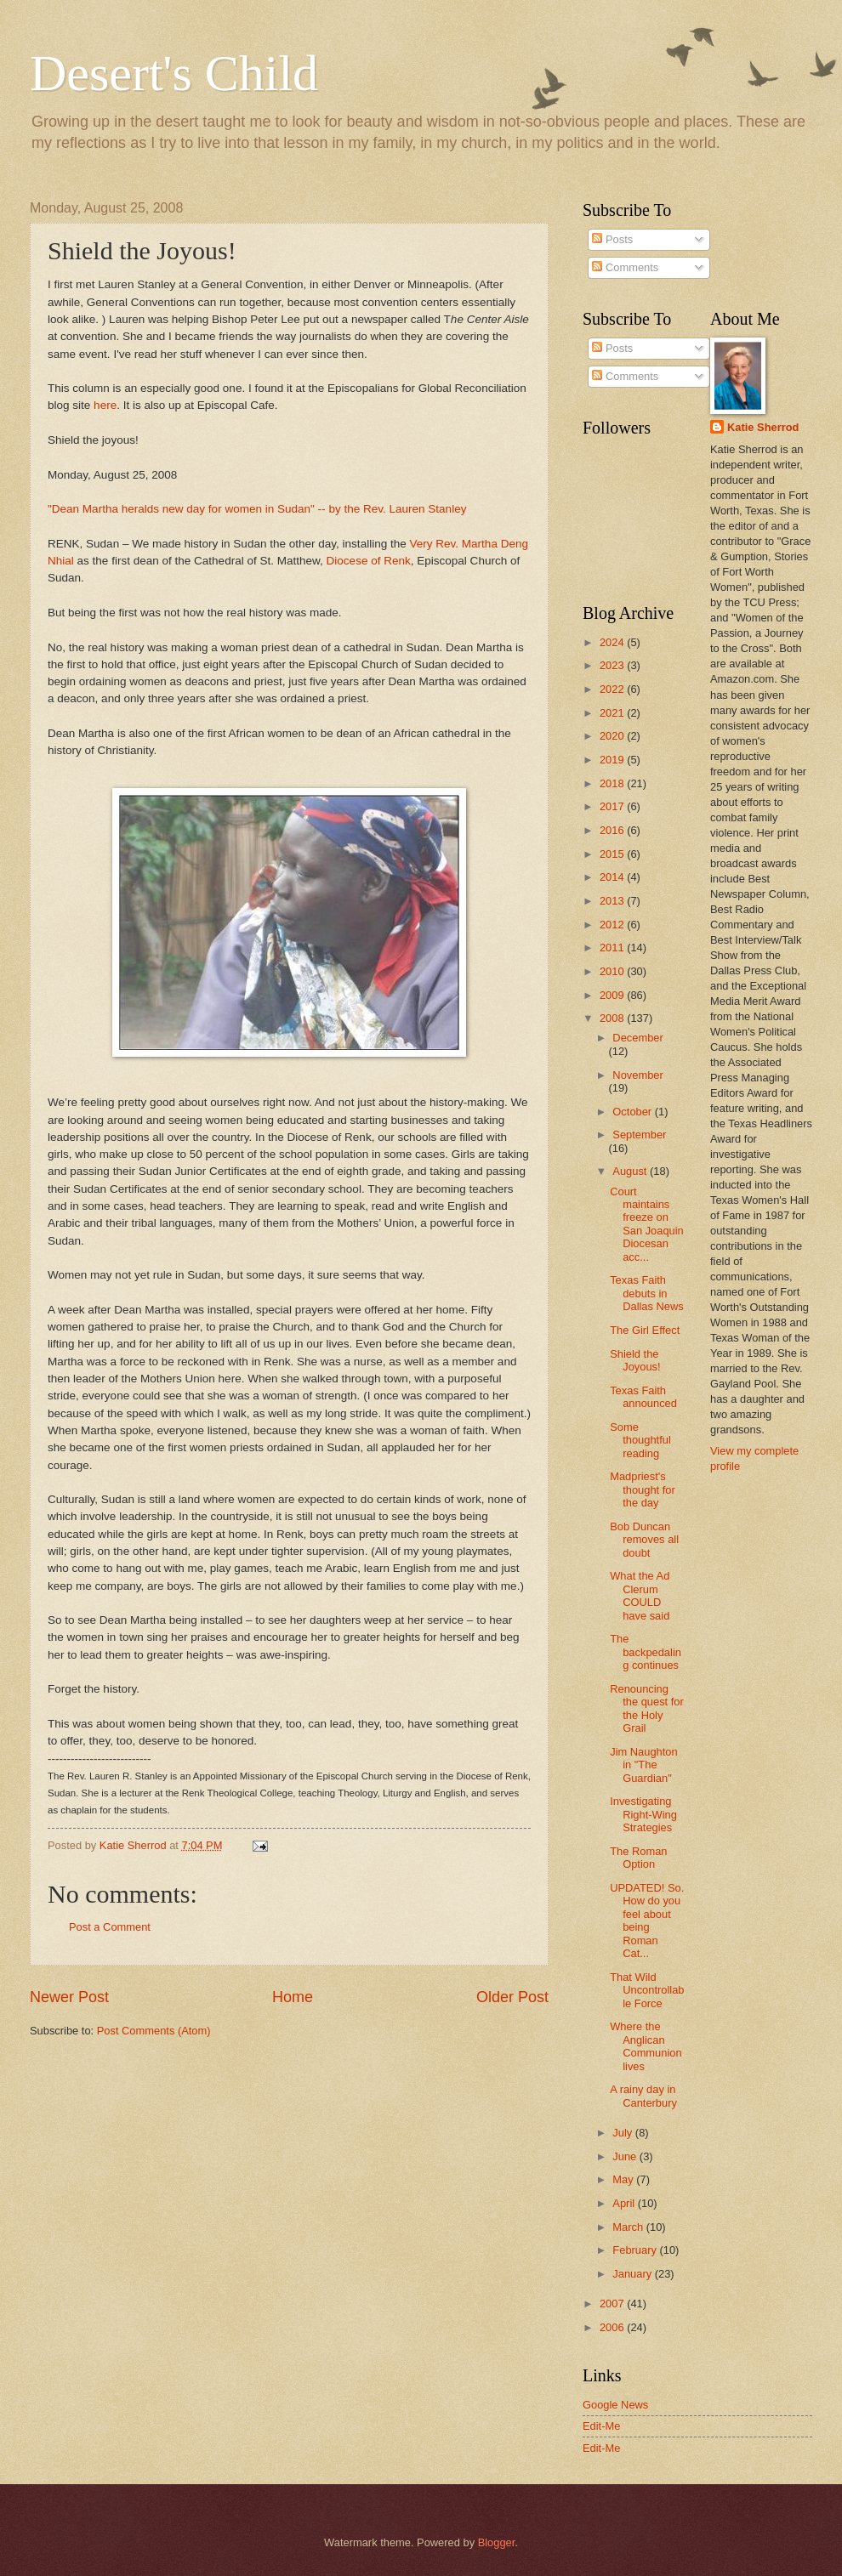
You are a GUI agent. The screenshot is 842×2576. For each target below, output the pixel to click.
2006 (613, 2327)
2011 (613, 947)
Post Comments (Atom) (154, 2030)
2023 (613, 665)
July (623, 2132)
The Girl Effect (645, 1330)
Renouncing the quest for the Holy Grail (647, 1708)
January (633, 2273)
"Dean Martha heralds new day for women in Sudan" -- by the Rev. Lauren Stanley (257, 508)
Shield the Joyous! (635, 1360)
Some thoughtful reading (640, 1440)
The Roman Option (638, 1857)
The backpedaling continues (645, 1651)
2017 (613, 806)
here (105, 405)
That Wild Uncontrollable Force (647, 1990)
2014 (613, 877)
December (637, 1037)
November (637, 1075)
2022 (613, 689)
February (635, 2250)
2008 (613, 1018)
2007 (613, 2303)
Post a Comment (110, 1927)
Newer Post (69, 1997)
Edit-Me (601, 2426)
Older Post (512, 1997)
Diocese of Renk (369, 560)
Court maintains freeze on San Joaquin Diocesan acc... (647, 1224)
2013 (613, 900)
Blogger (496, 2542)
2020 (613, 735)
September (639, 1134)
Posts (612, 239)
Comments (625, 267)
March (629, 2227)
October (633, 1111)
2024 (613, 642)
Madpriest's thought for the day (642, 1489)
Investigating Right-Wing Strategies (643, 1814)
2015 (613, 854)
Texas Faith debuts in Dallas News (647, 1293)
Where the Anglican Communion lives (645, 2046)
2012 (613, 924)
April (624, 2203)
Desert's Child (174, 73)
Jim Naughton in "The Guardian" (643, 1764)
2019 (613, 759)
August (631, 1171)
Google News (615, 2404)
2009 (613, 995)
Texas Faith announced (643, 1397)
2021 (613, 712)
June (626, 2156)
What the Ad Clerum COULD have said (639, 1595)
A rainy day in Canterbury (643, 2095)
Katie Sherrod (763, 427)
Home (292, 1997)
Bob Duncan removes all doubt (644, 1539)
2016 (613, 830)
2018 (613, 783)
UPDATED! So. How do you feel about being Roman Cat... (647, 1920)
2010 (613, 971)
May (624, 2179)
